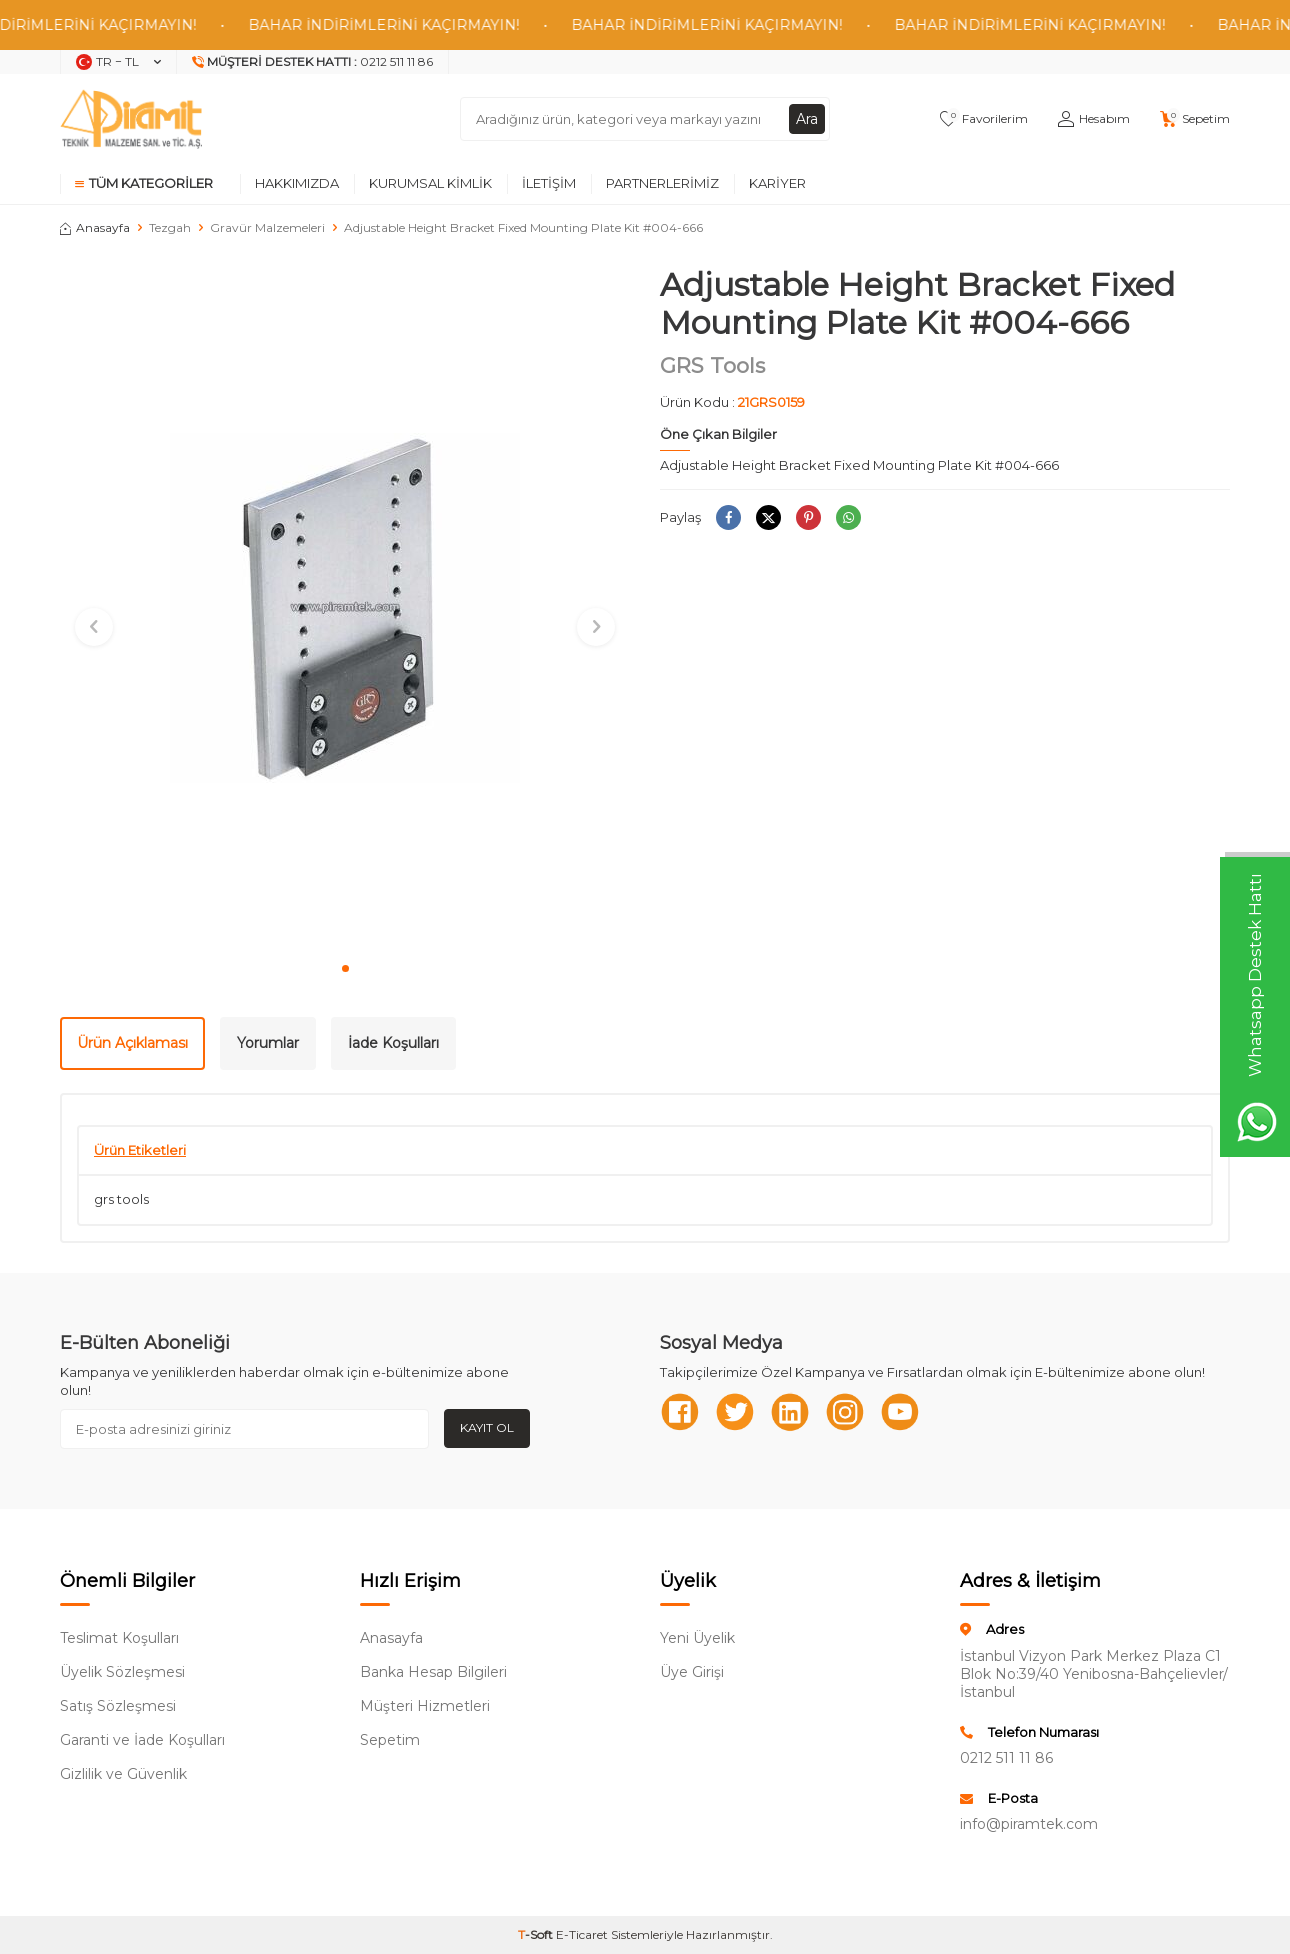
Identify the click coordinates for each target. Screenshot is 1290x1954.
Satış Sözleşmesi (118, 1706)
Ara (807, 119)
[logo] (131, 119)
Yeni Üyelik (697, 1638)
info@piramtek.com (1029, 1824)
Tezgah (170, 227)
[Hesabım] (1094, 119)
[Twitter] (735, 1412)
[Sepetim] (1195, 119)
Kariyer (777, 183)
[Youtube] (900, 1412)
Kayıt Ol (487, 1427)
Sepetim (390, 1740)
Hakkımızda (297, 183)
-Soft (537, 1934)
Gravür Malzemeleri (267, 227)
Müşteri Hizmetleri (425, 1706)
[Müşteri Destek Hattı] (313, 62)
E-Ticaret (582, 1934)
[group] (345, 608)
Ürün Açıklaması (132, 1043)
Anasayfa (95, 227)
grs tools (121, 1199)
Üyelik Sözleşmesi (122, 1672)
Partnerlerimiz (662, 183)
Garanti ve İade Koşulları (142, 1740)
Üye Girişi (692, 1672)
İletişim (549, 183)
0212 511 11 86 (1006, 1758)
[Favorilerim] (984, 119)
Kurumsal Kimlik (430, 183)
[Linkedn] (790, 1412)
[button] (345, 968)
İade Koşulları (393, 1043)
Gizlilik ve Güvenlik (123, 1774)
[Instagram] (845, 1412)
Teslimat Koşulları (119, 1638)
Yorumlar (268, 1043)
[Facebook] (680, 1412)
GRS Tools (712, 365)
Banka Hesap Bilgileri (433, 1672)
